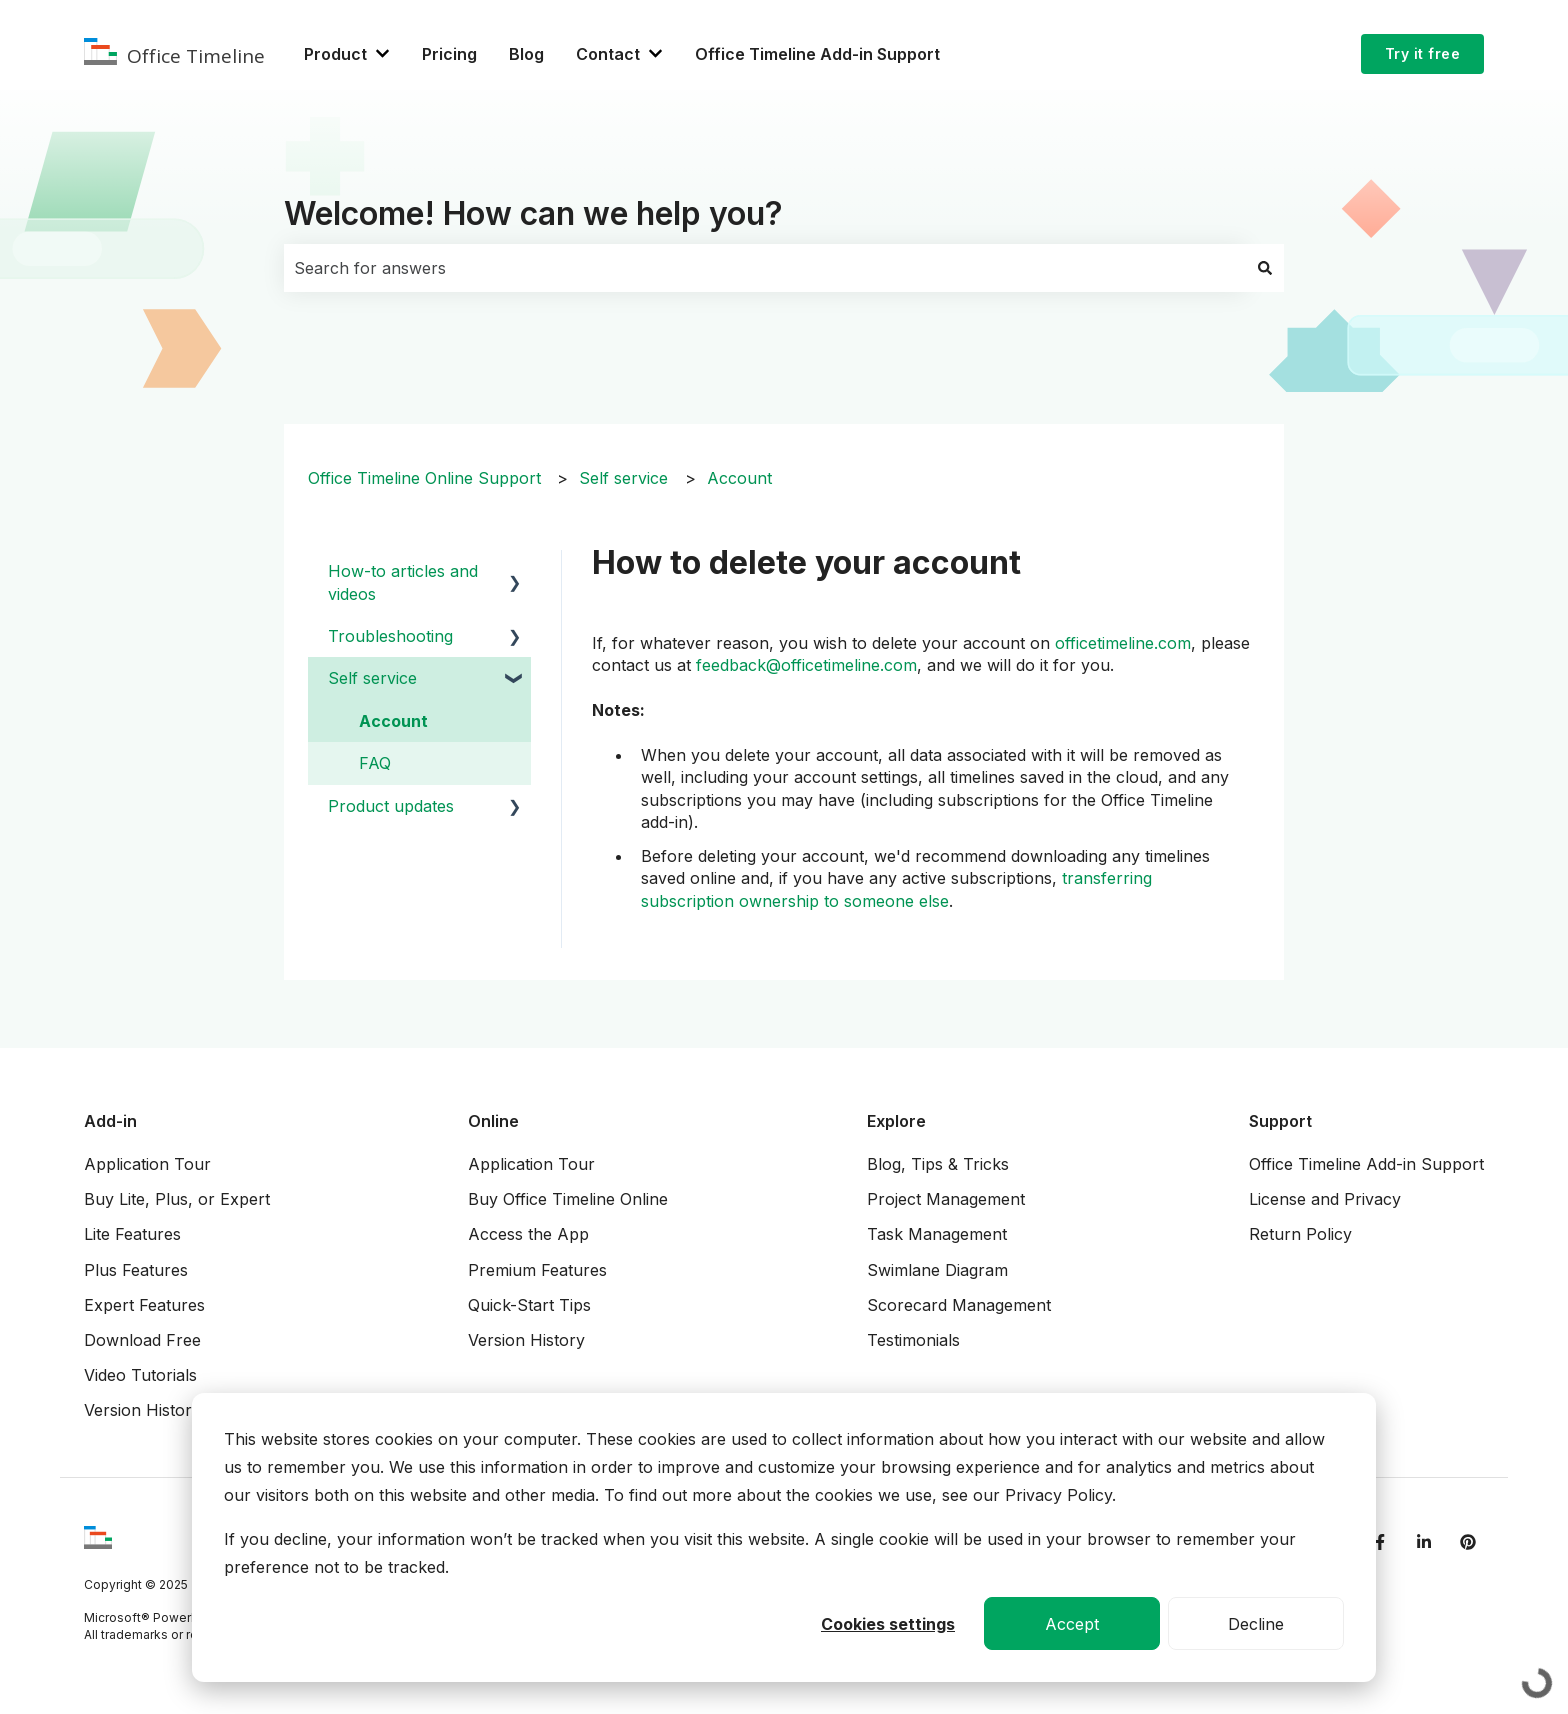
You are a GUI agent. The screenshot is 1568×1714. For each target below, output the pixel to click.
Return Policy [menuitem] (1300, 1234)
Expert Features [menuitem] (144, 1305)
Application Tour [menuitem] (147, 1164)
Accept (1072, 1624)
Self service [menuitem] (372, 678)
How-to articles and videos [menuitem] (403, 582)
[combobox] (765, 268)
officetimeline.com (1123, 643)
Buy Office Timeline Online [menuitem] (568, 1199)
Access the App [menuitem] (528, 1234)
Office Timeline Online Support (424, 478)
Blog (526, 54)
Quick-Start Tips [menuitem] (529, 1305)
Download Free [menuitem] (142, 1340)
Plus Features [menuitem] (136, 1270)
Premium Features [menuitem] (537, 1270)
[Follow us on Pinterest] (1468, 1542)
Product (335, 54)
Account (739, 478)
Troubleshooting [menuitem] (390, 636)
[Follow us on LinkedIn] (1424, 1542)
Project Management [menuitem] (946, 1199)
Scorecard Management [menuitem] (959, 1305)
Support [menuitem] (1280, 1121)
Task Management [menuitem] (937, 1234)
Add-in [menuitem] (110, 1121)
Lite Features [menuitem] (132, 1234)
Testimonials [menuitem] (913, 1340)
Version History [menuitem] (142, 1410)
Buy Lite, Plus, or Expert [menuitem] (177, 1199)
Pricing (449, 54)
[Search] (1265, 268)
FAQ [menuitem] (375, 763)
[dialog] (784, 1537)
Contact (608, 54)
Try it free (1423, 53)
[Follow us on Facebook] (1380, 1542)
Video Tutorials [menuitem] (140, 1375)
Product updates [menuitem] (391, 806)
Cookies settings (888, 1624)
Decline (1256, 1624)
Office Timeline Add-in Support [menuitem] (1366, 1164)
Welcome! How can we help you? (533, 213)
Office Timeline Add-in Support (817, 54)
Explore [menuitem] (896, 1121)
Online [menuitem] (493, 1121)
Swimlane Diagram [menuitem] (937, 1270)
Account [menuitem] (393, 721)
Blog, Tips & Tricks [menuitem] (938, 1164)
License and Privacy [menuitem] (1325, 1199)
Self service (623, 478)
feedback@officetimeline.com (806, 665)
